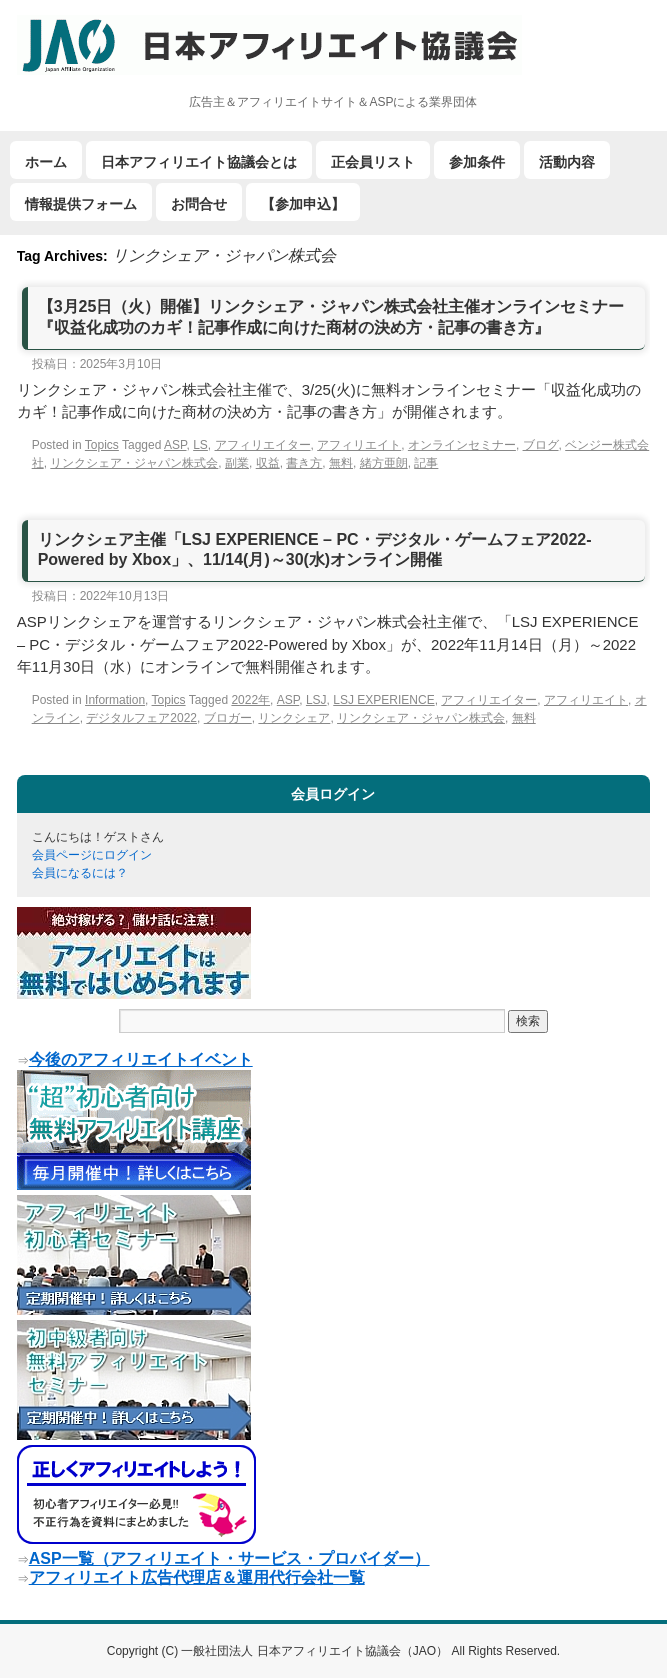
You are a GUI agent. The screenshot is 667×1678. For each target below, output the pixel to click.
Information (115, 700)
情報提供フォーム (81, 204)
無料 (341, 463)
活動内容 (567, 162)
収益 (268, 463)
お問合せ (199, 204)
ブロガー (228, 718)
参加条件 (477, 162)
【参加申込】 (303, 204)
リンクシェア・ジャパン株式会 (134, 463)
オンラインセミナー (462, 445)
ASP (175, 445)
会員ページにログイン (92, 855)
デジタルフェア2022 (141, 718)
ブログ (541, 445)
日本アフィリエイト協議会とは (199, 162)
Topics (102, 445)
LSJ (316, 700)
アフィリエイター (263, 445)
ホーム (46, 162)
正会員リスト (373, 162)
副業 (237, 463)
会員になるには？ (80, 873)
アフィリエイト (359, 445)
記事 (426, 463)
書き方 (304, 463)
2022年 (250, 700)
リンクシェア (294, 718)
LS (200, 445)
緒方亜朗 (384, 463)
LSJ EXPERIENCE (383, 700)
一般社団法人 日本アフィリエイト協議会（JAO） (316, 1651)
